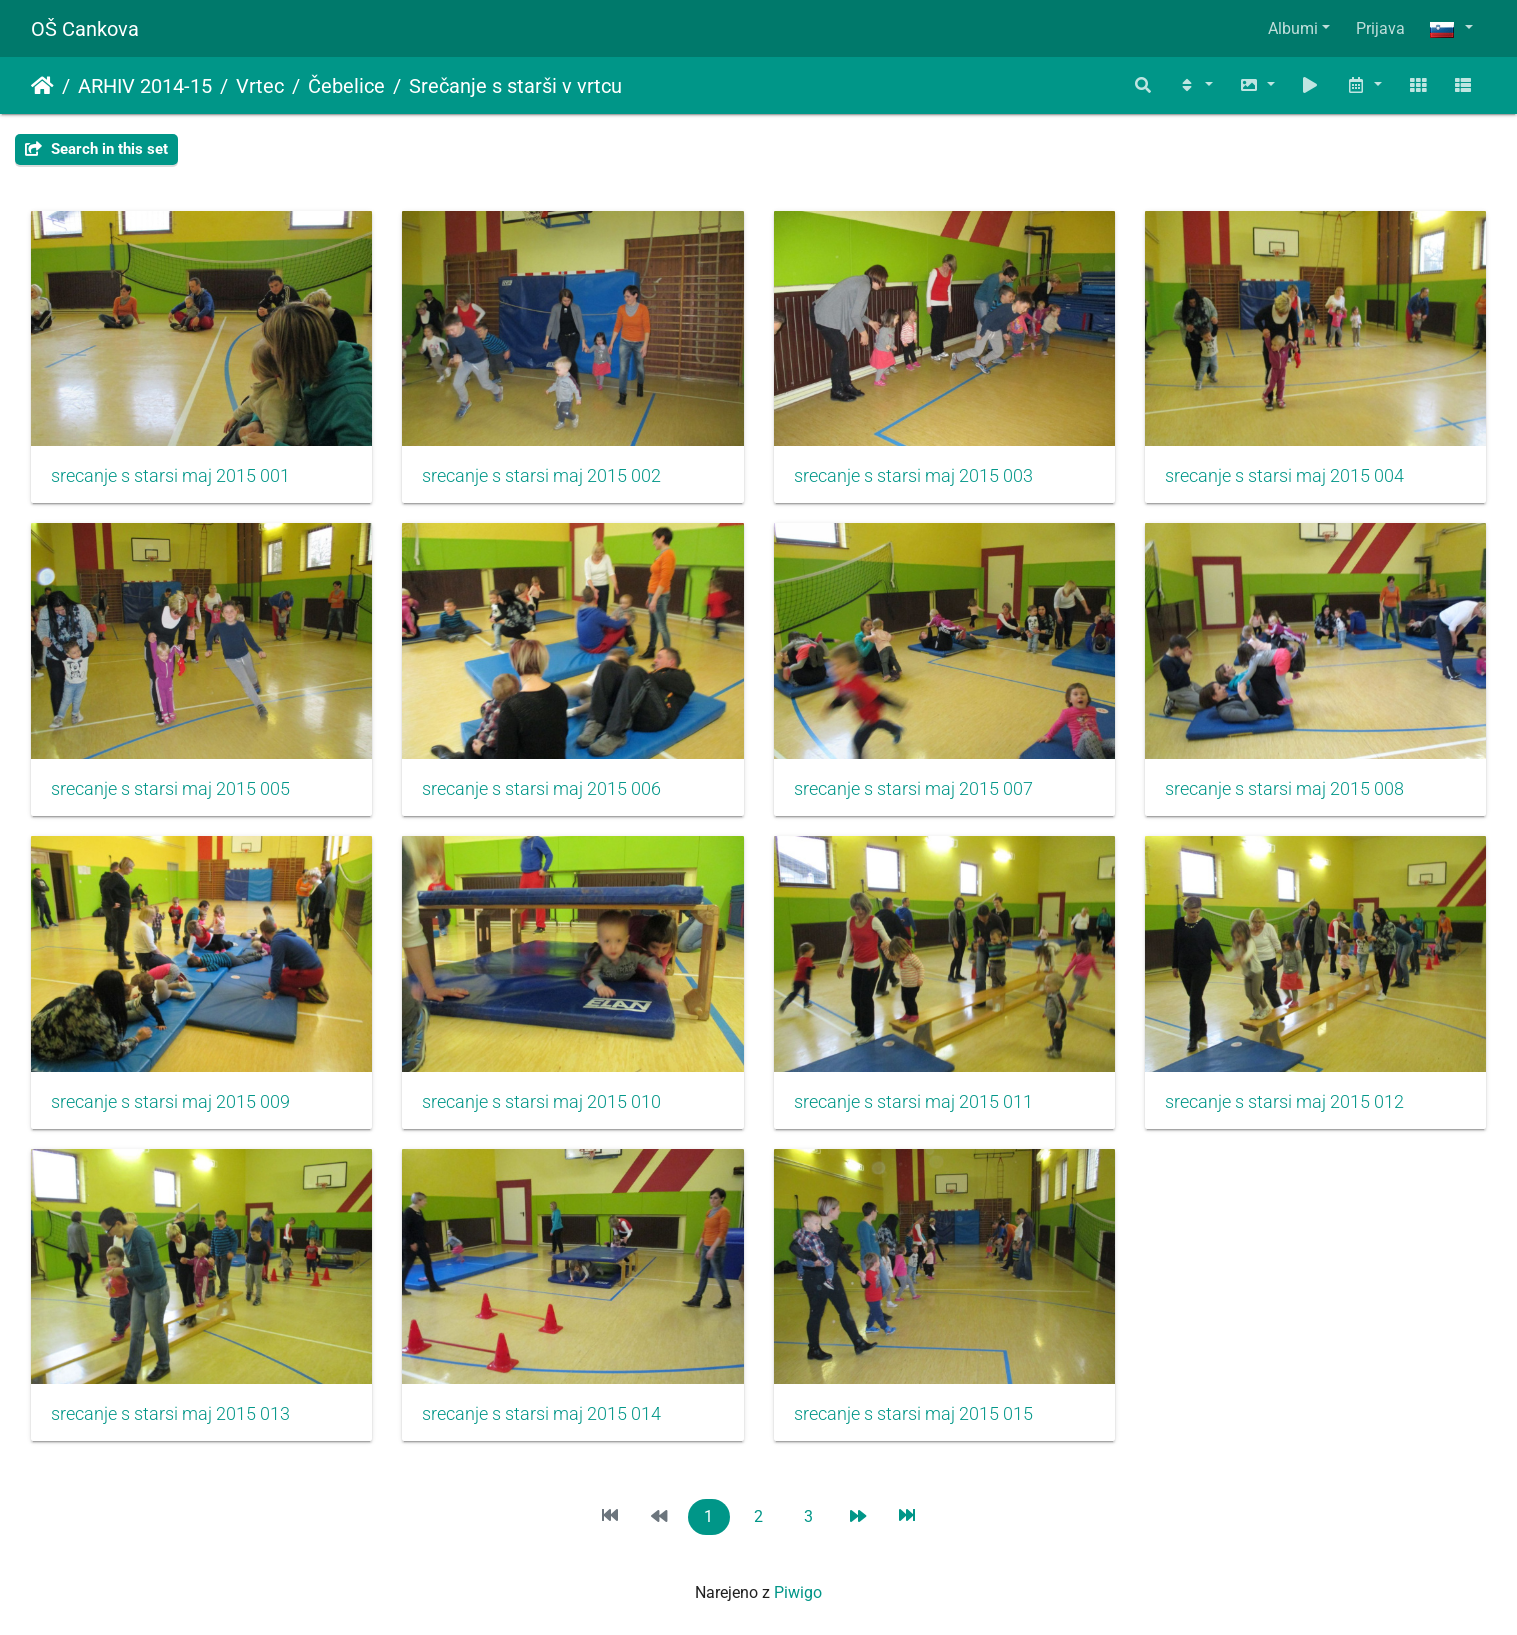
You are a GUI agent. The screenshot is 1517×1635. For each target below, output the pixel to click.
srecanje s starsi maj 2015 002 (541, 476)
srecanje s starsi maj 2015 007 (913, 789)
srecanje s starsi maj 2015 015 (913, 1414)
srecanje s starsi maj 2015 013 (170, 1414)
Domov (42, 86)
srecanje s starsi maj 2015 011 (913, 1102)
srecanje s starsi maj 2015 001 (170, 476)
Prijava (1380, 28)
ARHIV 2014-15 (145, 86)
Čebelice (346, 86)
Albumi (1293, 28)
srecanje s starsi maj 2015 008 (1284, 789)
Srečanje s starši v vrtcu (515, 86)
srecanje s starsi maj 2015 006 (541, 789)
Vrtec (260, 86)
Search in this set (96, 149)
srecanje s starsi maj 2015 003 (913, 476)
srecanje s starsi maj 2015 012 (1284, 1102)
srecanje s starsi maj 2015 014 (541, 1414)
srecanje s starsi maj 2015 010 (541, 1102)
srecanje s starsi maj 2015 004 (1284, 476)
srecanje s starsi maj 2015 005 (170, 789)
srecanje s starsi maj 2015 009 (170, 1102)
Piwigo (798, 1592)
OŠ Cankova (85, 29)
